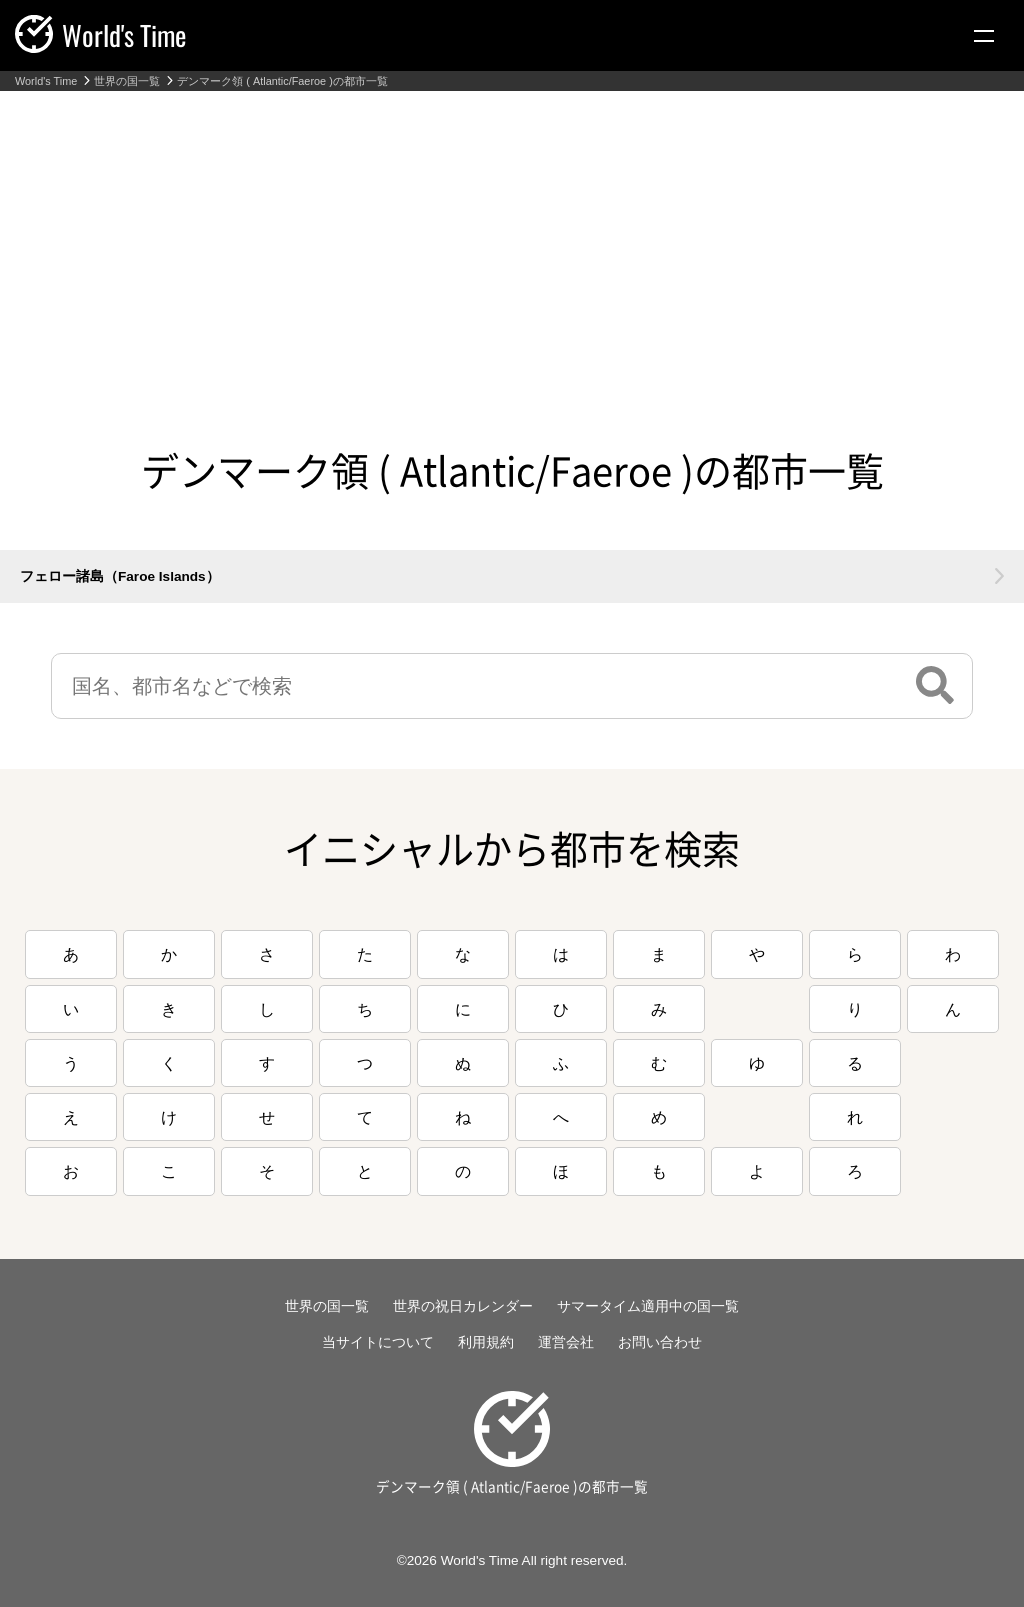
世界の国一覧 (127, 81)
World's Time (46, 81)
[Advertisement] (512, 241)
